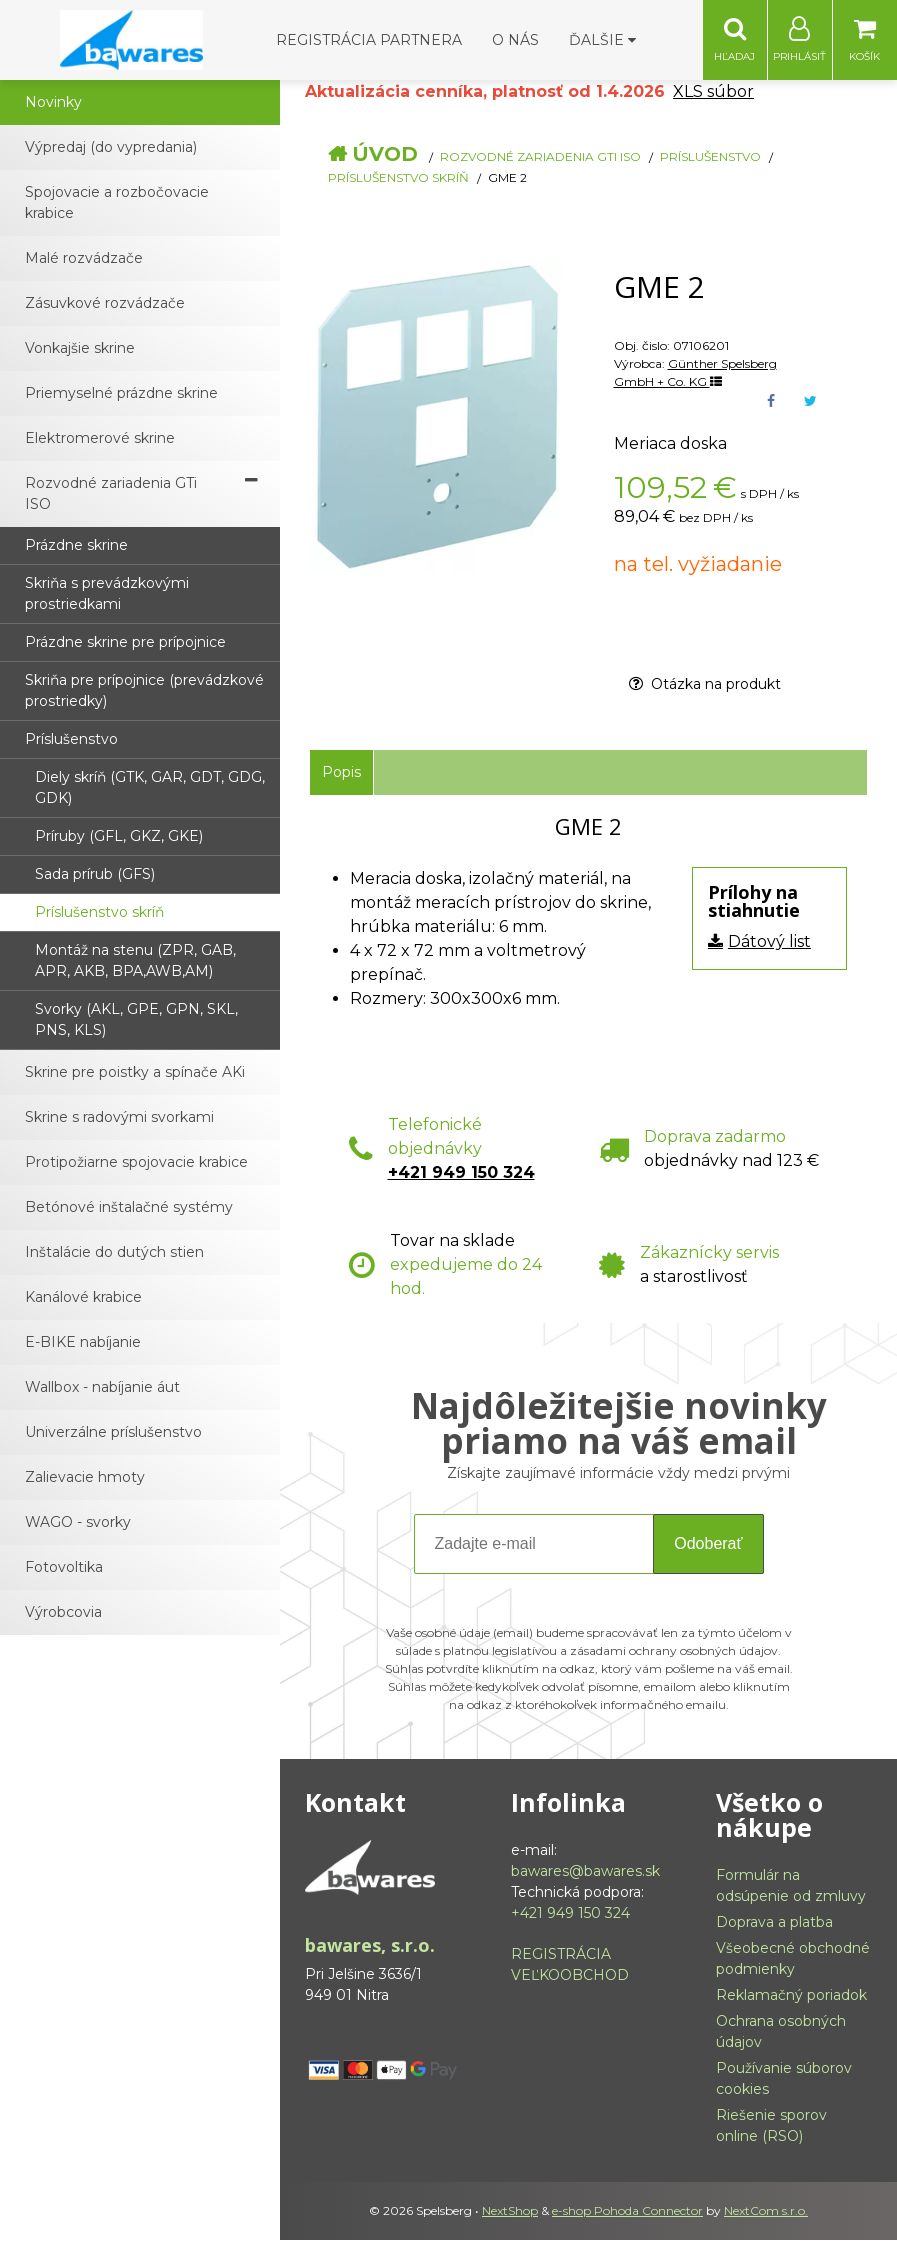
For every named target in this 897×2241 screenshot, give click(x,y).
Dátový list (769, 942)
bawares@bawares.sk (585, 1872)
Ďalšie (602, 40)
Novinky (53, 103)
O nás (515, 40)
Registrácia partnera (369, 40)
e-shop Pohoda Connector (627, 2211)
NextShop (510, 2211)
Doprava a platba (774, 1923)
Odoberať (708, 1544)
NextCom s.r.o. (766, 2211)
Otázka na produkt (705, 685)
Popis (341, 773)
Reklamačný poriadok (791, 1996)
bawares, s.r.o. (370, 1946)
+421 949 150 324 (461, 1173)
